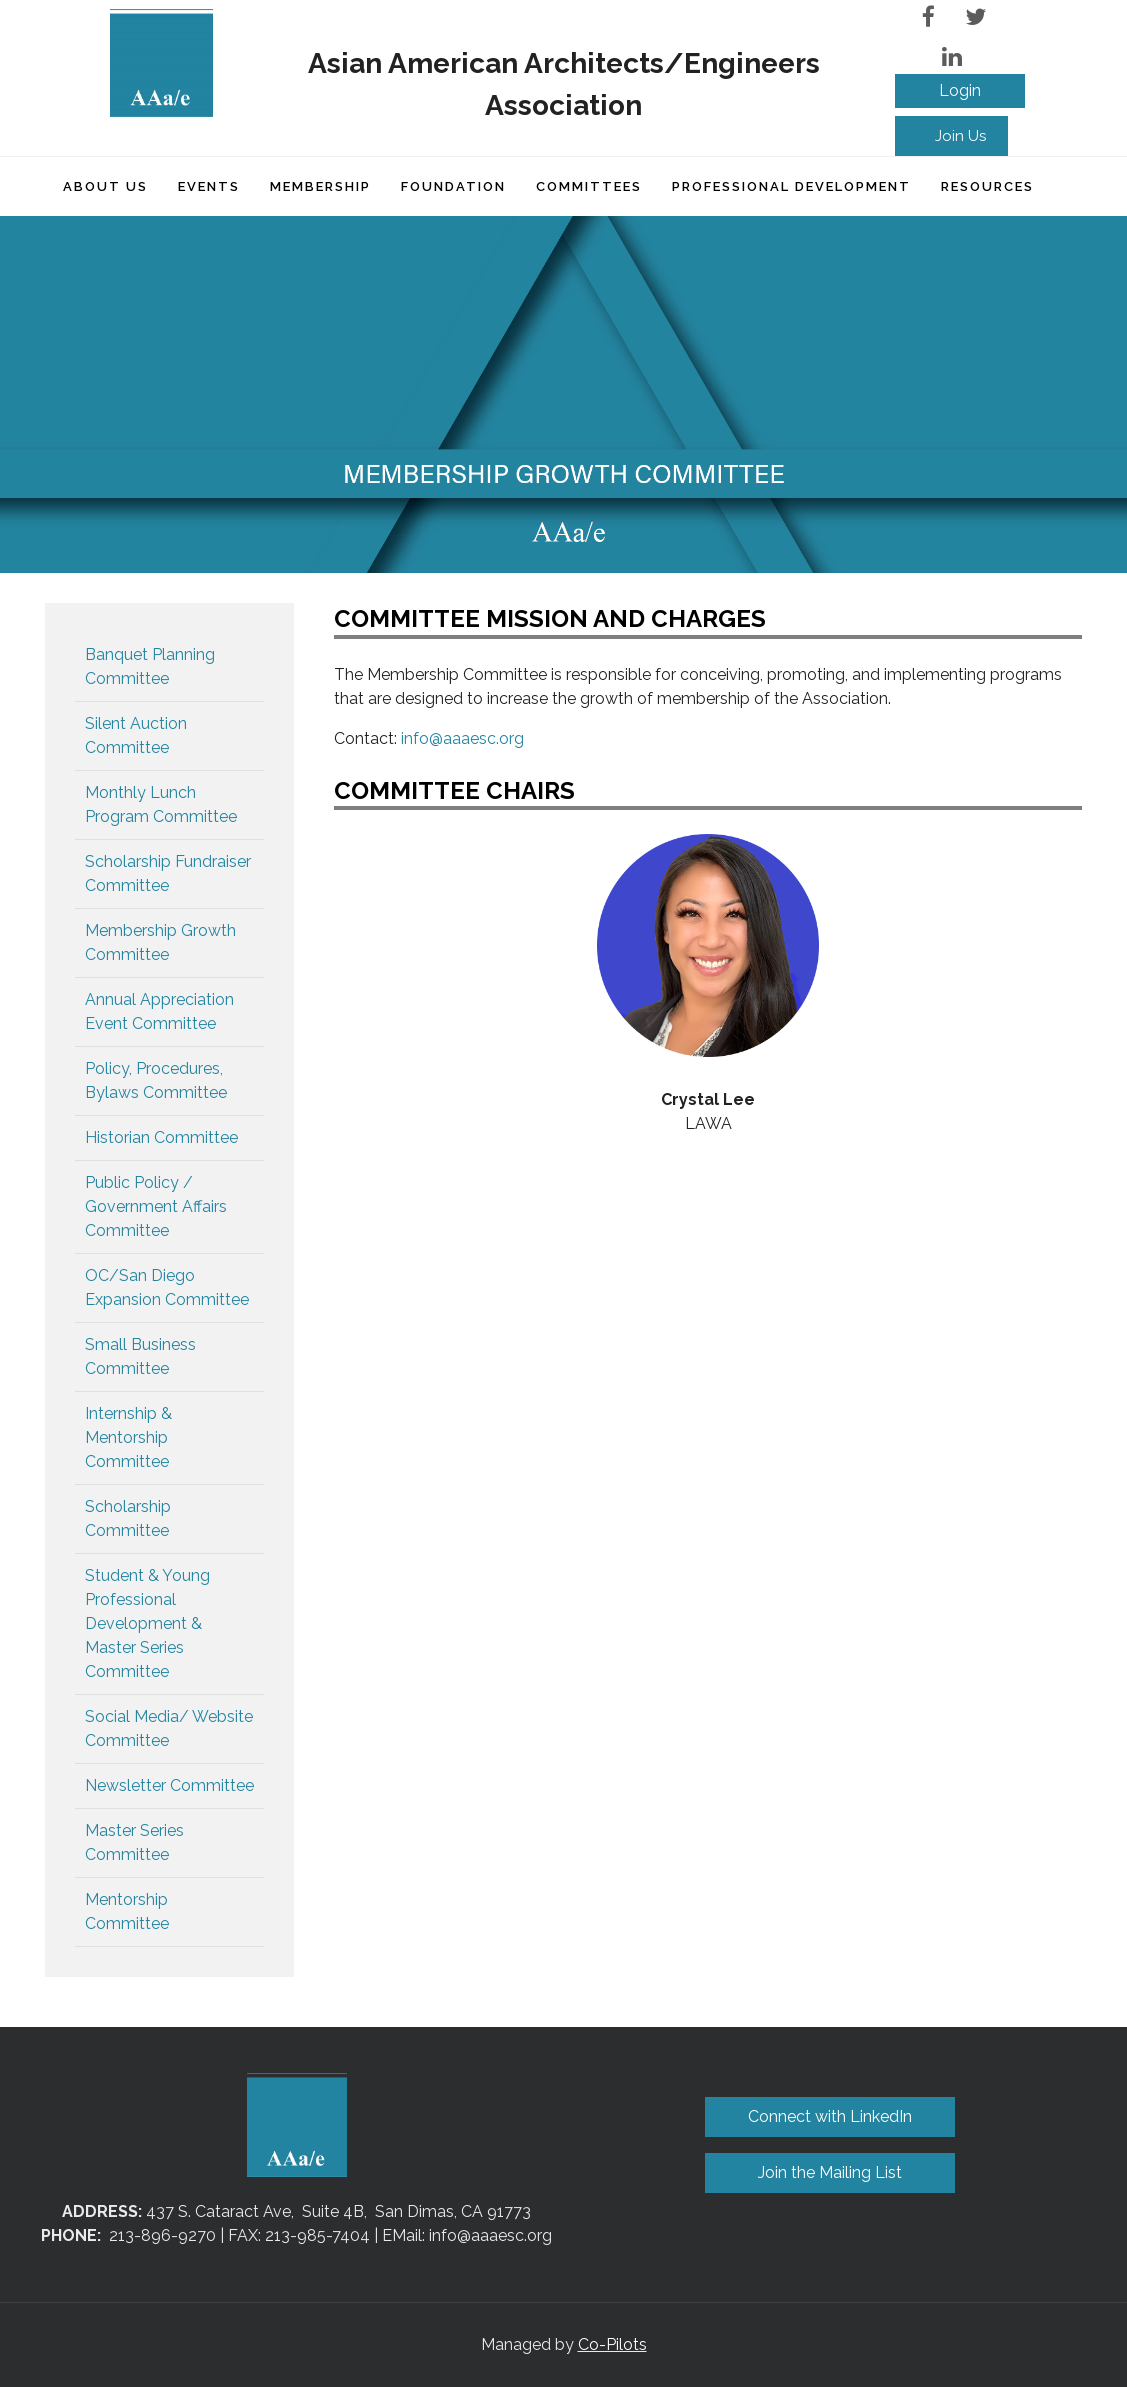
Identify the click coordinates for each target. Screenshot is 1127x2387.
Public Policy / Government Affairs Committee (156, 1206)
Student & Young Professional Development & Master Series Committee (147, 1623)
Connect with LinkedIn (830, 2116)
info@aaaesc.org (462, 738)
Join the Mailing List (830, 2172)
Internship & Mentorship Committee (128, 1437)
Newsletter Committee (169, 1785)
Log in (960, 91)
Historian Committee (161, 1137)
